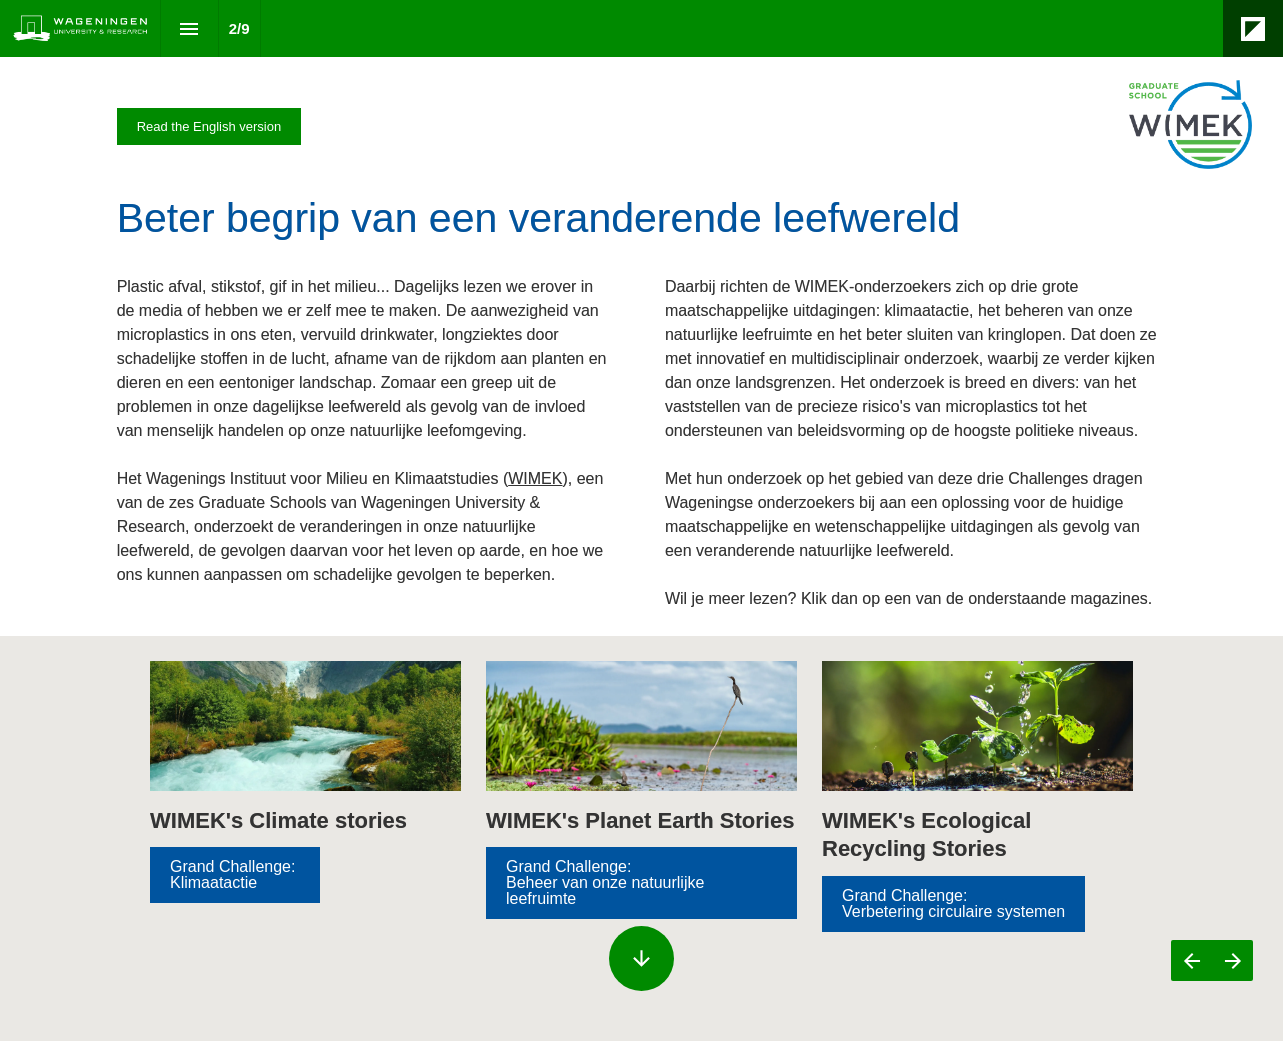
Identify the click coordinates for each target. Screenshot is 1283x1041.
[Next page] (1232, 960)
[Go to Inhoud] (641, 883)
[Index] (189, 28)
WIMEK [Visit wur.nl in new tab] (535, 478)
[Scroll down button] (641, 958)
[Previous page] (1191, 960)
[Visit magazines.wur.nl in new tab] (209, 126)
